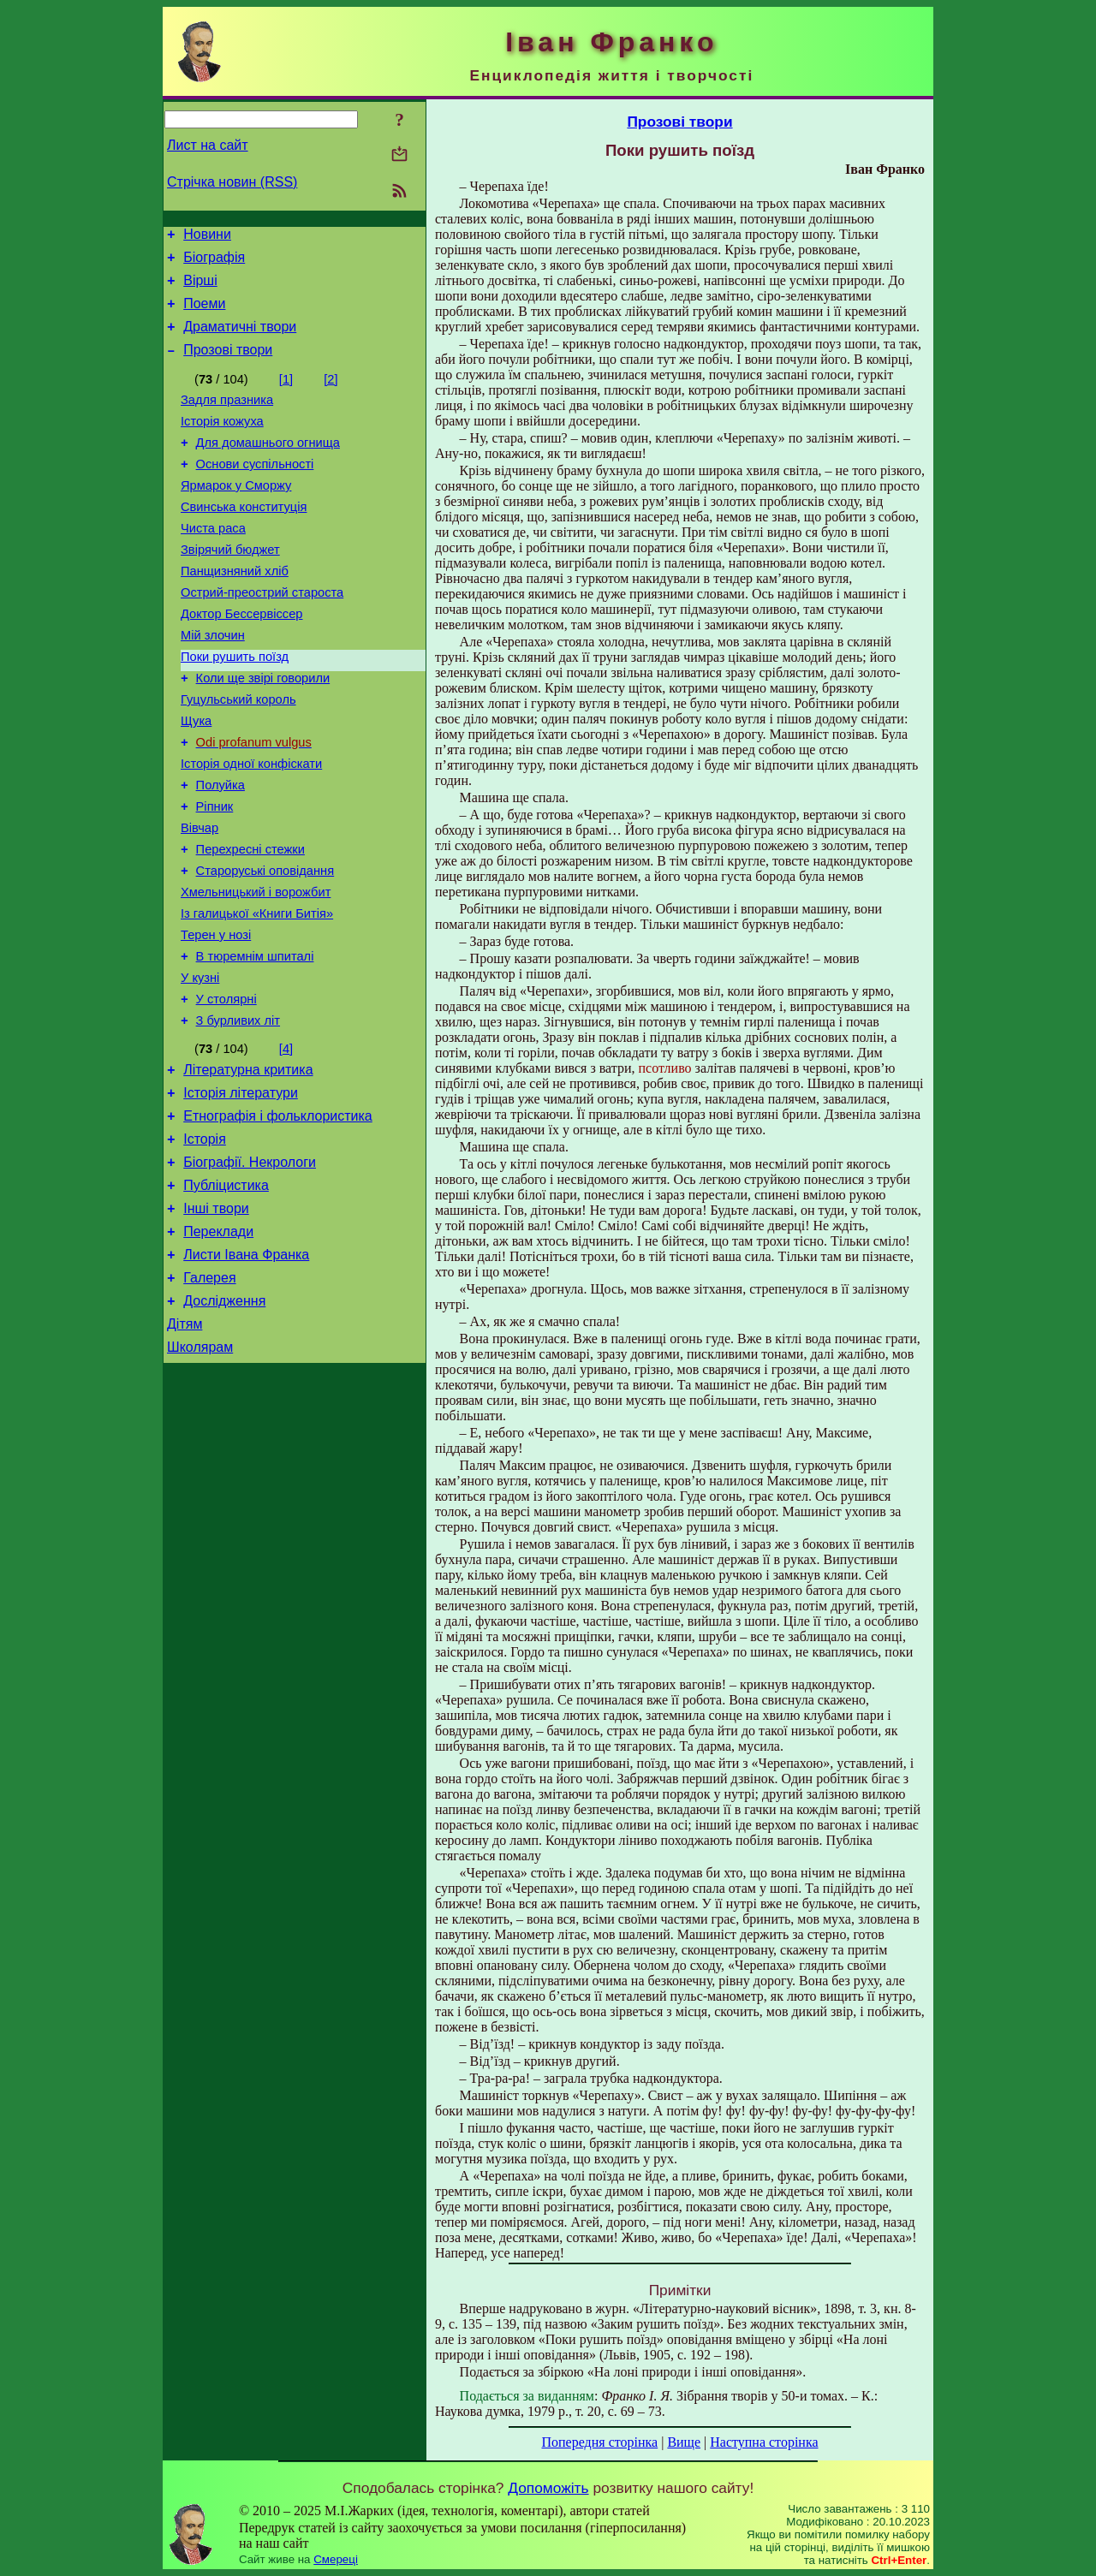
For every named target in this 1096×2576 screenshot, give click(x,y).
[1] (286, 395)
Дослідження (224, 1421)
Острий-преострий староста (262, 633)
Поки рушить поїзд (235, 705)
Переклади (218, 1344)
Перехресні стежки (250, 921)
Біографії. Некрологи (249, 1267)
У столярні (226, 1089)
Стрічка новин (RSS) (232, 182)
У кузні (200, 1065)
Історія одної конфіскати (251, 825)
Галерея (209, 1396)
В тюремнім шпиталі (255, 1041)
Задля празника (227, 418)
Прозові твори (227, 365)
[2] (330, 395)
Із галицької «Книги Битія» (257, 993)
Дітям (184, 1447)
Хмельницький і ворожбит (256, 969)
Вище (683, 2442)
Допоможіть (548, 2487)
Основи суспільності (255, 490)
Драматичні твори (239, 339)
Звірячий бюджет (230, 585)
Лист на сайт (207, 145)
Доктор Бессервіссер (241, 657)
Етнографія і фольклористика (277, 1216)
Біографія (214, 262)
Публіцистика (226, 1293)
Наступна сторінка (764, 2442)
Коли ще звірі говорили (263, 729)
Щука (196, 777)
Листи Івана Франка (246, 1370)
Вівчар (199, 897)
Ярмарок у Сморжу (236, 514)
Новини (207, 236)
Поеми (204, 313)
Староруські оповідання (265, 945)
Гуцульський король (238, 753)
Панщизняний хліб (235, 609)
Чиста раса (213, 561)
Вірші (200, 288)
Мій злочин (213, 681)
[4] (286, 1141)
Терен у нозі (216, 1017)
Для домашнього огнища (268, 466)
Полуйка (220, 849)
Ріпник (215, 873)
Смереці (335, 2559)
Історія (204, 1241)
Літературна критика (248, 1164)
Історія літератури (240, 1190)
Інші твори (216, 1319)
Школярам (200, 1473)
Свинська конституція (244, 537)
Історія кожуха (222, 442)
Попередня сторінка (599, 2442)
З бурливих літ (238, 1113)
